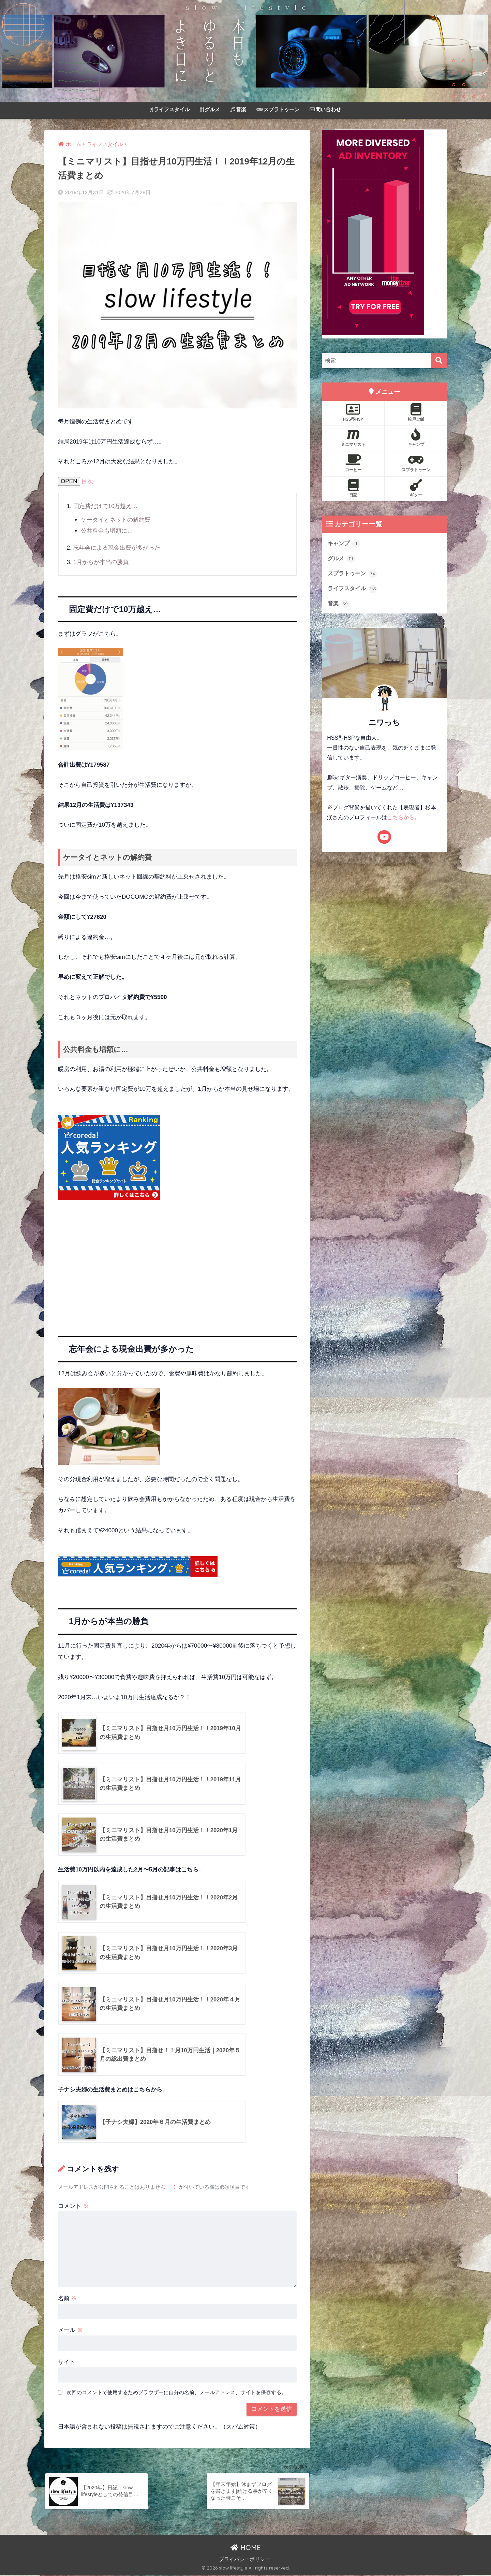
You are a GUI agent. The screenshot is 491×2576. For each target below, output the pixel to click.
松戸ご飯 (415, 412)
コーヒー (353, 463)
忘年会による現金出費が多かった (116, 547)
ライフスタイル (170, 109)
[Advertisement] (177, 1267)
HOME (245, 2549)
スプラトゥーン (277, 109)
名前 (67, 2299)
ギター (415, 488)
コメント (73, 2206)
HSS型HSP (353, 412)
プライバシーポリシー (244, 2560)
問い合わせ (325, 109)
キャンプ (415, 438)
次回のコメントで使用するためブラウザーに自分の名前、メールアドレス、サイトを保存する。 (176, 2393)
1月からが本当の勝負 (101, 561)
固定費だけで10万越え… (105, 506)
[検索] (439, 360)
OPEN (69, 481)
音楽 (238, 109)
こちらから (400, 818)
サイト (66, 2362)
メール (70, 2330)
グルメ (210, 109)
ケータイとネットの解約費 (115, 520)
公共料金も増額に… (107, 530)
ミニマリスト (353, 438)
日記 (353, 488)
